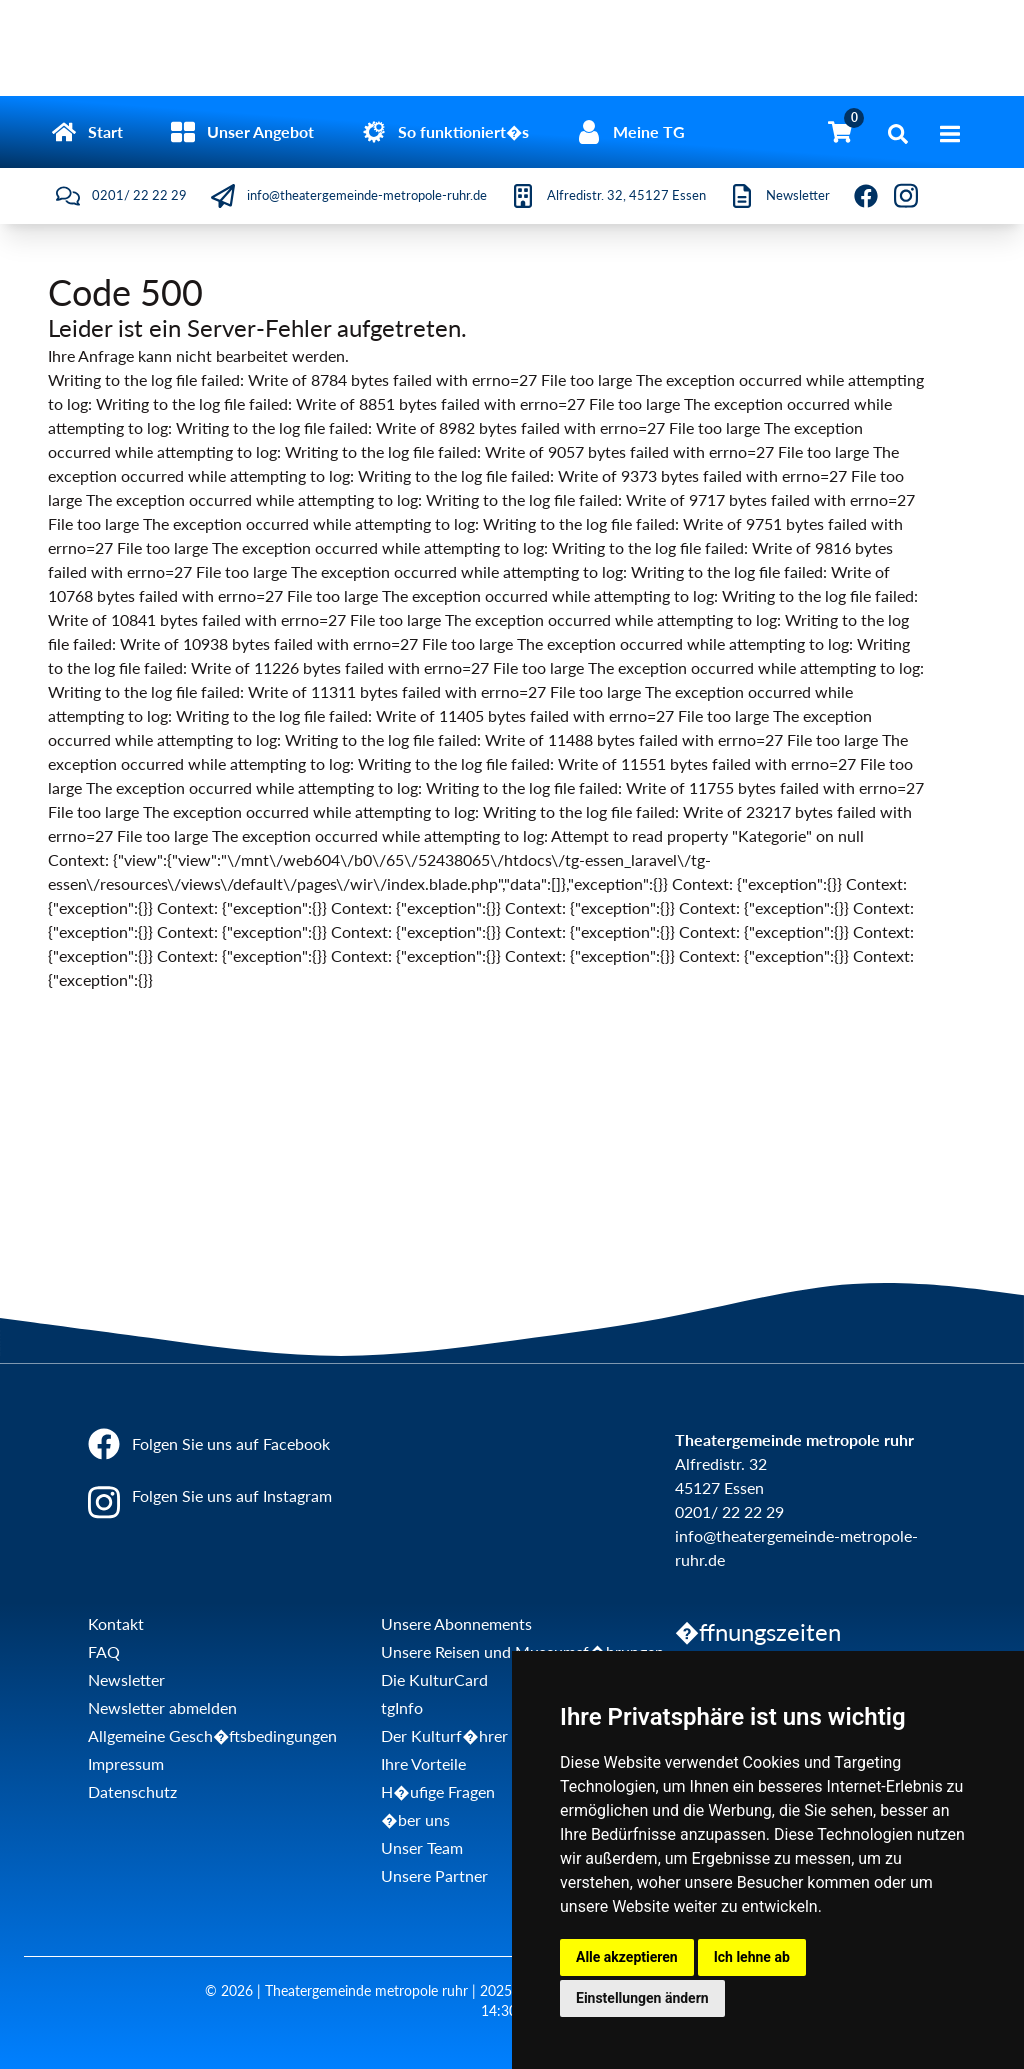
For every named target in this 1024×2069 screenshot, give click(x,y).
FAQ (104, 1651)
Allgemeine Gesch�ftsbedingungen (212, 1735)
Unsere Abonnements (456, 1623)
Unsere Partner (434, 1875)
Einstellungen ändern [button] (642, 1998)
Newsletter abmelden (162, 1707)
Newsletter (126, 1679)
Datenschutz (132, 1791)
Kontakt (116, 1623)
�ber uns (415, 1819)
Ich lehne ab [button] (752, 1957)
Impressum (126, 1763)
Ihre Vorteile (423, 1763)
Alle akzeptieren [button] (627, 1957)
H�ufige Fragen (437, 1791)
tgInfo (402, 1707)
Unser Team (422, 1847)
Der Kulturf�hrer (444, 1735)
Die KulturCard (434, 1679)
